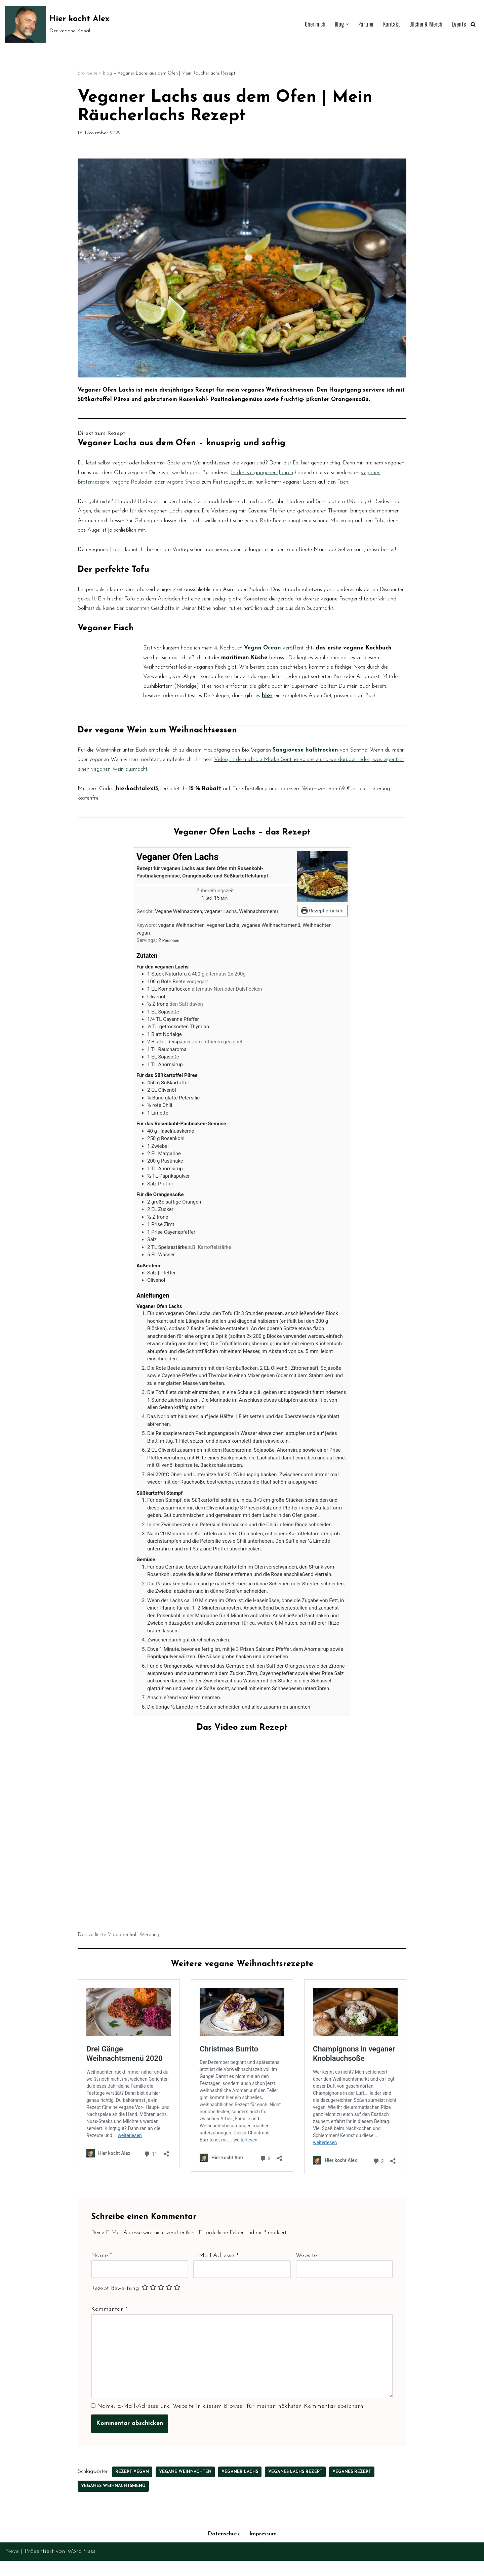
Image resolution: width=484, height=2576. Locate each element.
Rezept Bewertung (115, 2445)
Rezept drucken (322, 959)
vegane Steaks (326, 488)
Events (458, 24)
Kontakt (385, 24)
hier (227, 754)
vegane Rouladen (266, 488)
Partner (358, 24)
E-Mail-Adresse (216, 2411)
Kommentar (109, 2467)
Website (306, 2411)
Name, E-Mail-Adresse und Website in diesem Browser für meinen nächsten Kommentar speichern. (231, 2570)
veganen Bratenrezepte (208, 488)
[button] (338, 24)
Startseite (87, 73)
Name (101, 2411)
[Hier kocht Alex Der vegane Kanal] (57, 24)
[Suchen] (473, 24)
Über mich (304, 24)
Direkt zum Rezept (103, 437)
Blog (107, 73)
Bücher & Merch (422, 24)
